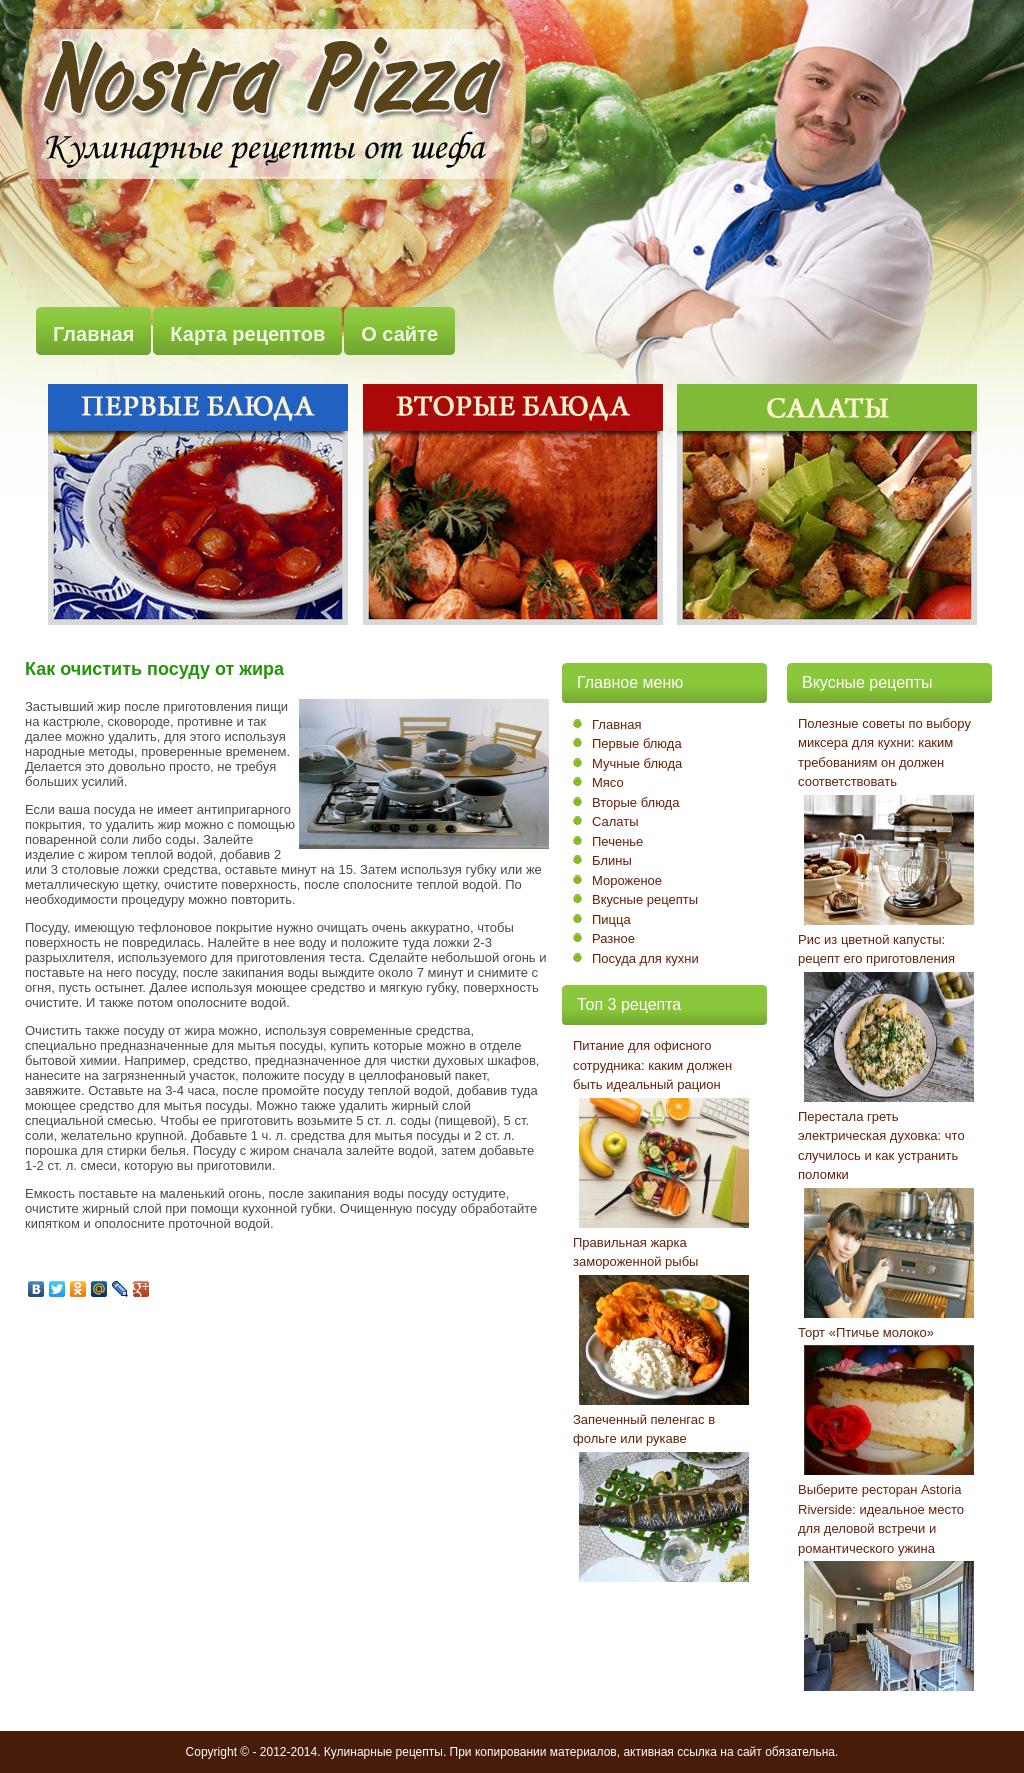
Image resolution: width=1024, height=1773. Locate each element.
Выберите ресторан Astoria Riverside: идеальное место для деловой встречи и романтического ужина (881, 1519)
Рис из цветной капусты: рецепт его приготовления (876, 949)
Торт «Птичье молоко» (866, 1332)
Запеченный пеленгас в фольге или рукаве (644, 1429)
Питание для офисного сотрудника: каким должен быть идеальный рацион (652, 1065)
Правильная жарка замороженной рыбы (635, 1252)
